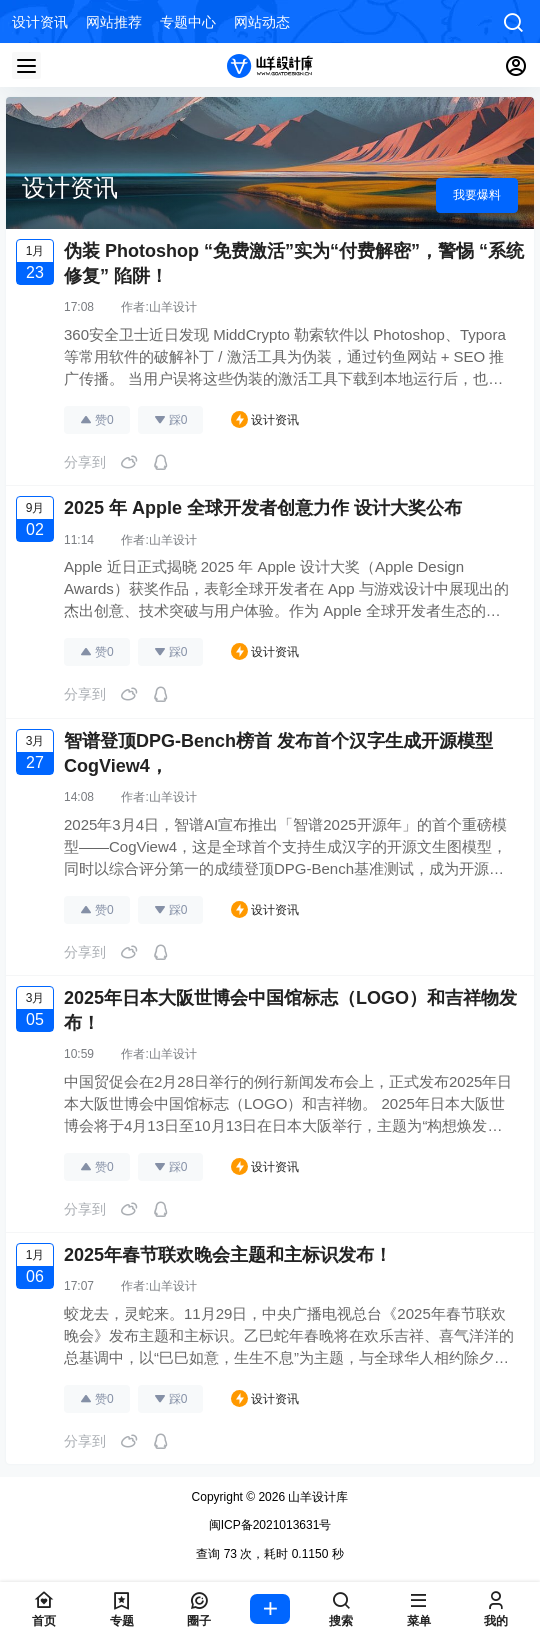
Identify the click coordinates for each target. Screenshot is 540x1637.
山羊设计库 (316, 1497)
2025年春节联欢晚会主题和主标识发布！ (228, 1255)
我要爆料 (477, 195)
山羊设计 (173, 307)
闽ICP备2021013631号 (270, 1525)
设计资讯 (265, 420)
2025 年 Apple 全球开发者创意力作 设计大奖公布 (263, 508)
